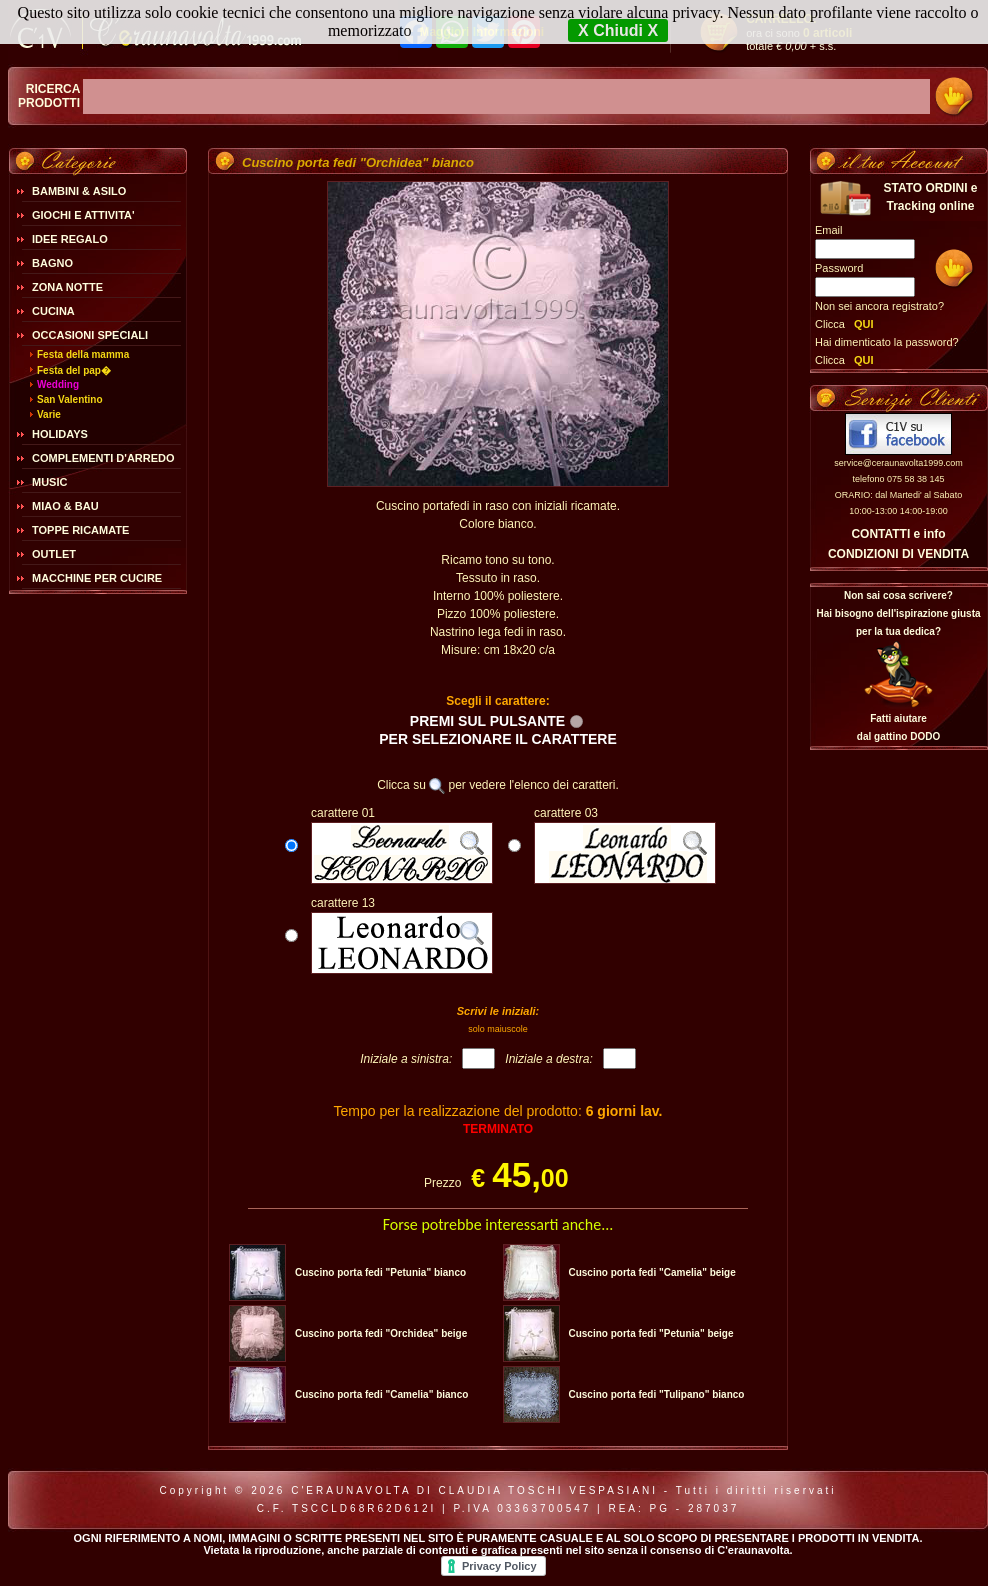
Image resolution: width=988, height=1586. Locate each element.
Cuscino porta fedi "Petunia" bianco (380, 1272)
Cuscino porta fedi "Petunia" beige (650, 1333)
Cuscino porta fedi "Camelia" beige (651, 1272)
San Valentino (70, 399)
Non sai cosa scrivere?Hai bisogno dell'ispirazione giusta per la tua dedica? (898, 613)
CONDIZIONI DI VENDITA (898, 554)
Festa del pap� (74, 370)
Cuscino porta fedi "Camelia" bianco (381, 1394)
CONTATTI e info (898, 534)
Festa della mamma (83, 354)
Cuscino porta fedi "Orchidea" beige (381, 1333)
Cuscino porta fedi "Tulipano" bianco (656, 1394)
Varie (49, 414)
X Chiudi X (618, 30)
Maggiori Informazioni (481, 32)
